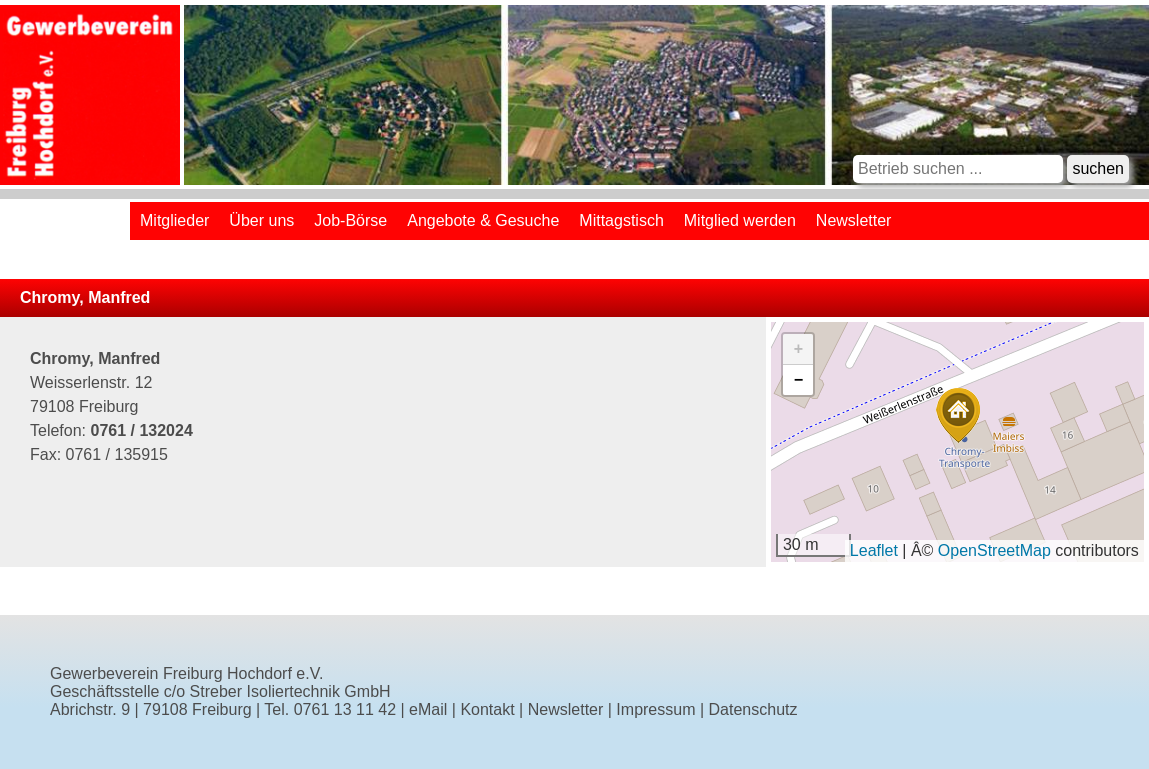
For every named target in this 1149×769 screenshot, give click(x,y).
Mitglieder (174, 220)
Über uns (261, 220)
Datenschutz (753, 709)
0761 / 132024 (141, 430)
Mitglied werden (740, 220)
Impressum (655, 709)
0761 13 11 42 (345, 709)
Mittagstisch (621, 220)
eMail (428, 709)
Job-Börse (350, 220)
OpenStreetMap (994, 550)
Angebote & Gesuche (483, 220)
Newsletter (854, 220)
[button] (958, 415)
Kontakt (487, 709)
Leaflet (874, 550)
